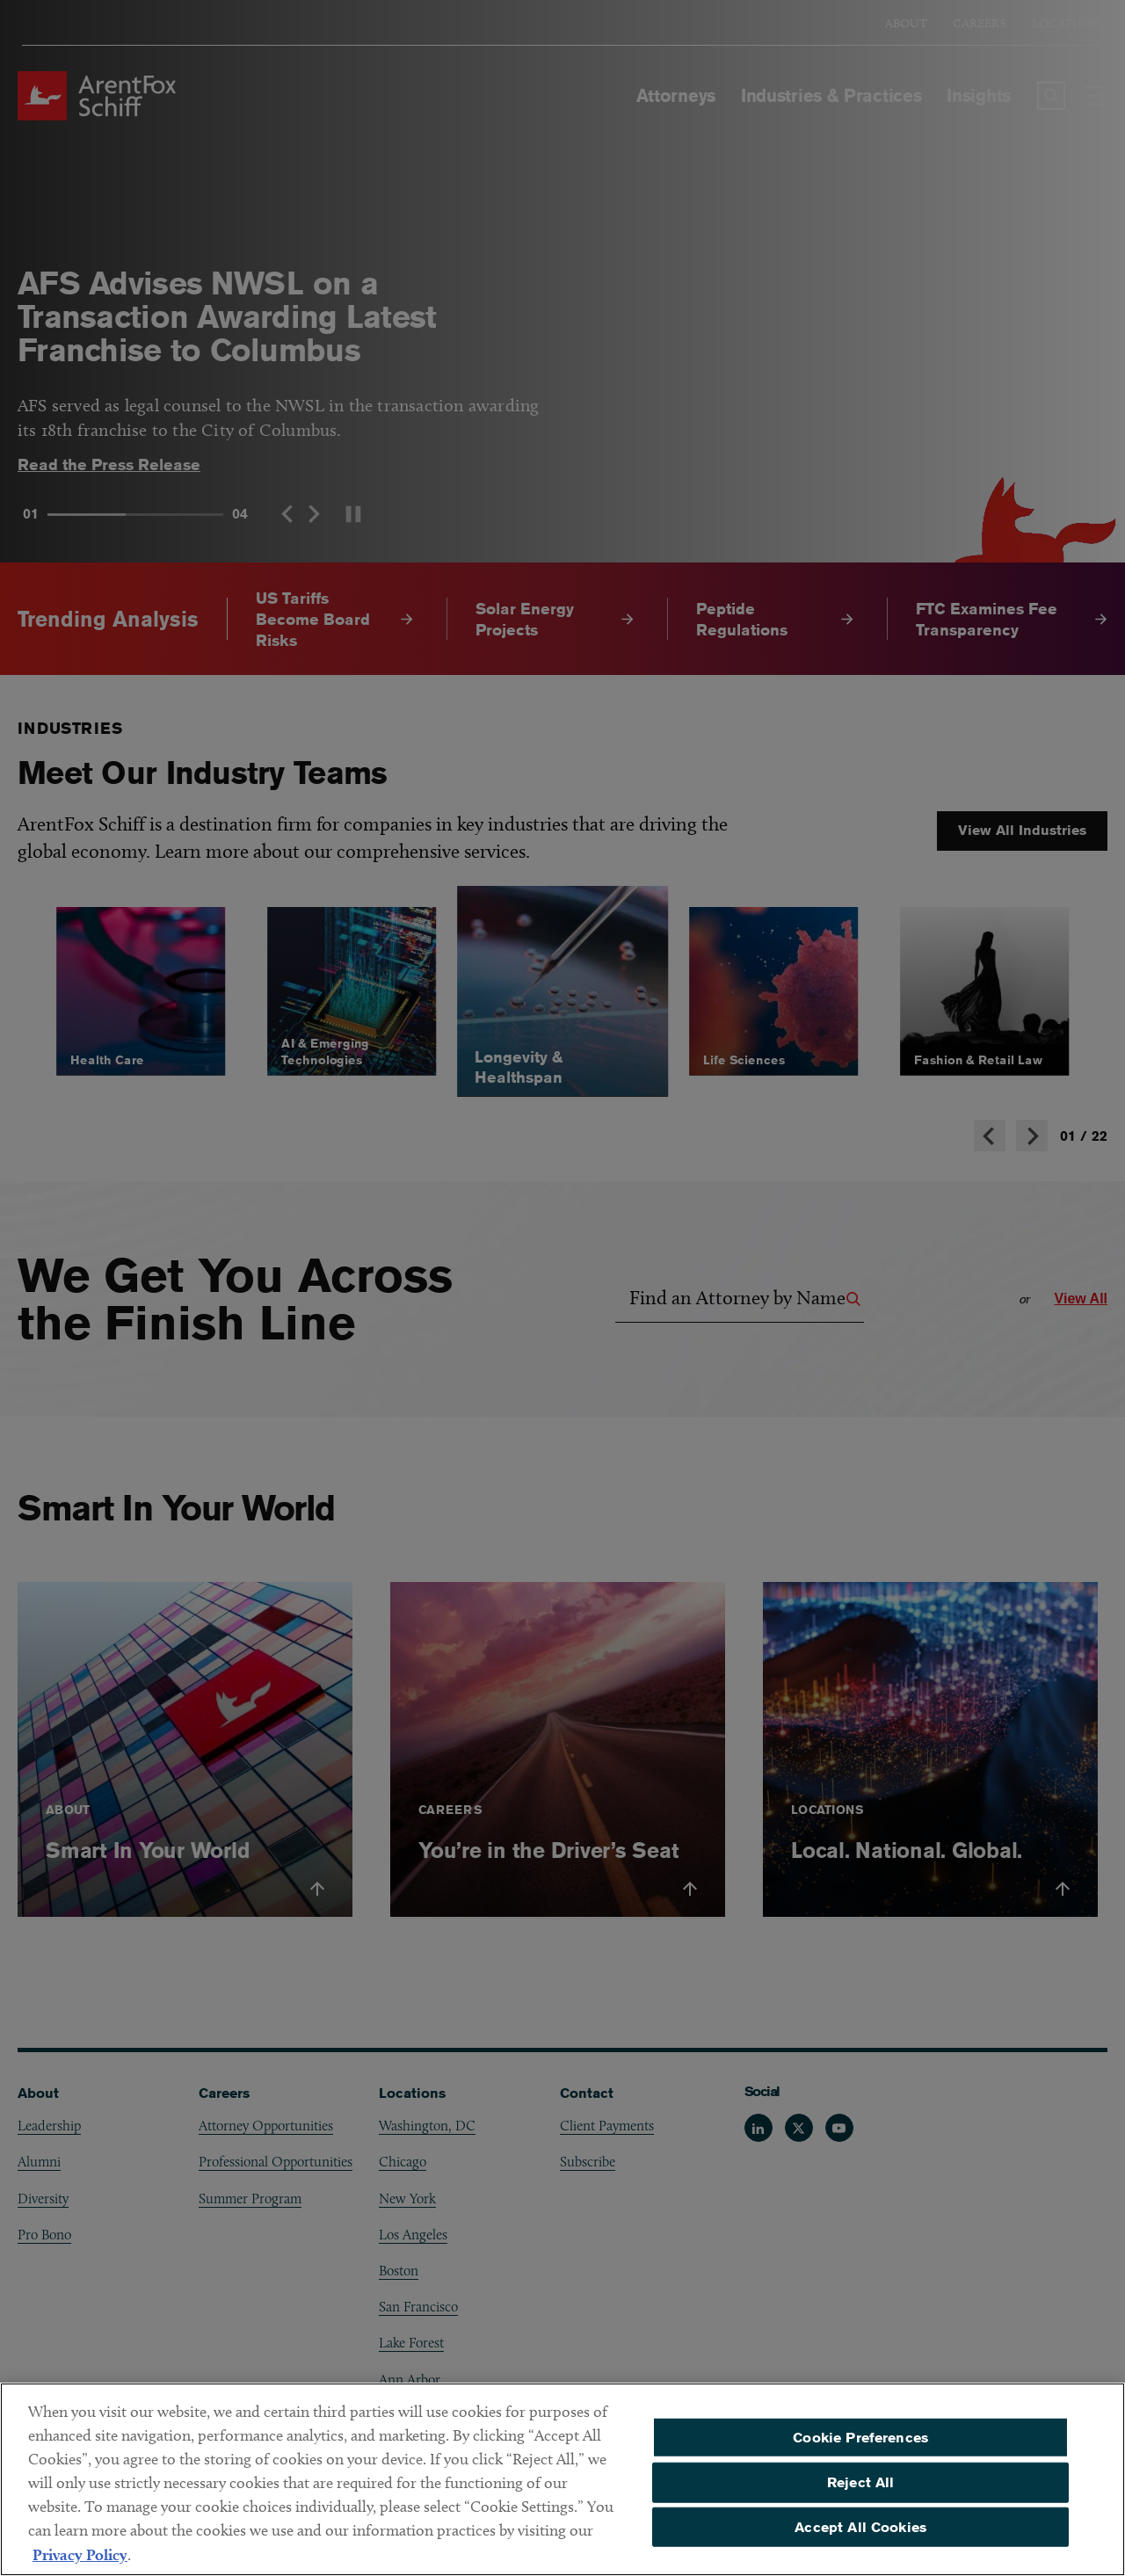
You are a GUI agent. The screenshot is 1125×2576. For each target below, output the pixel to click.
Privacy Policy (80, 2563)
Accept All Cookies (860, 2535)
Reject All (861, 2491)
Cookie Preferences (860, 2446)
